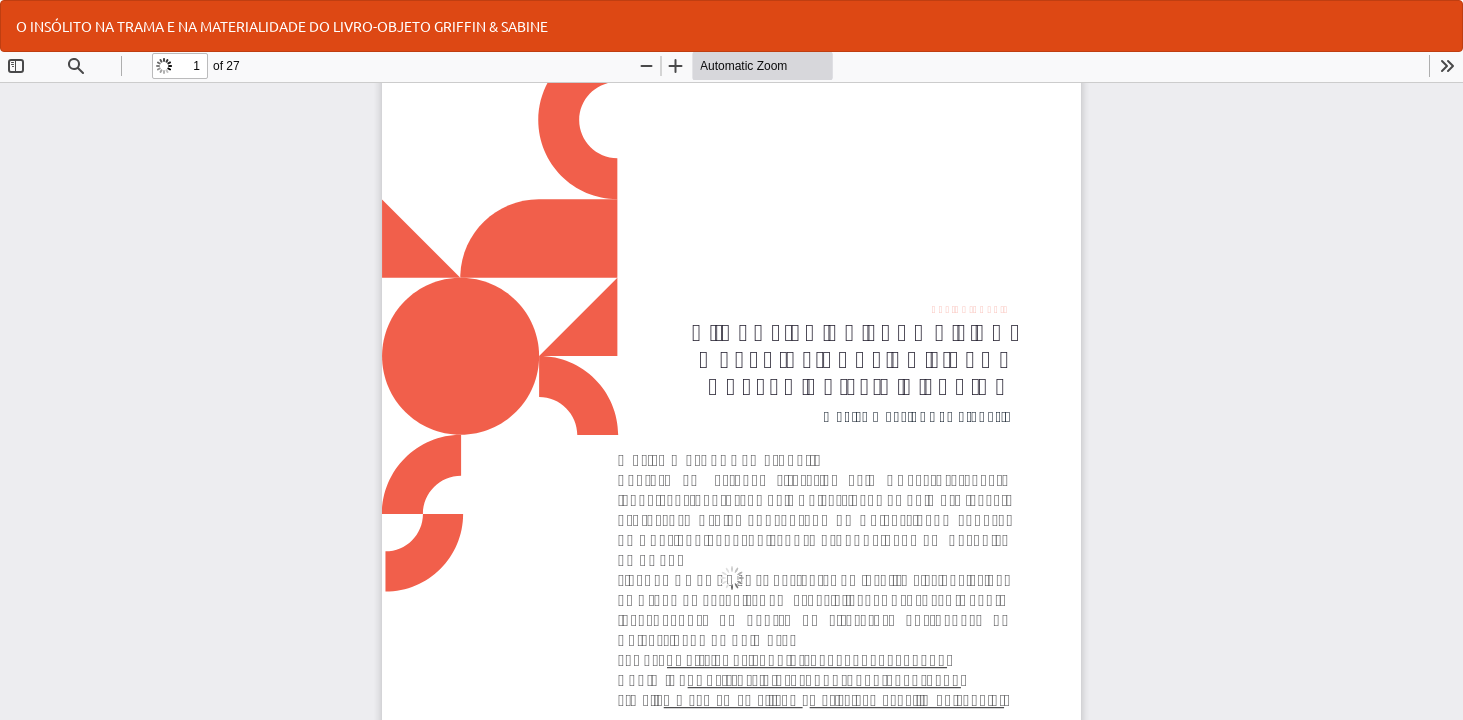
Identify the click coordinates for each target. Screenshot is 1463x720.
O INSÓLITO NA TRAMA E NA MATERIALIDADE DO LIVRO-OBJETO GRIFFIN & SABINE (282, 26)
